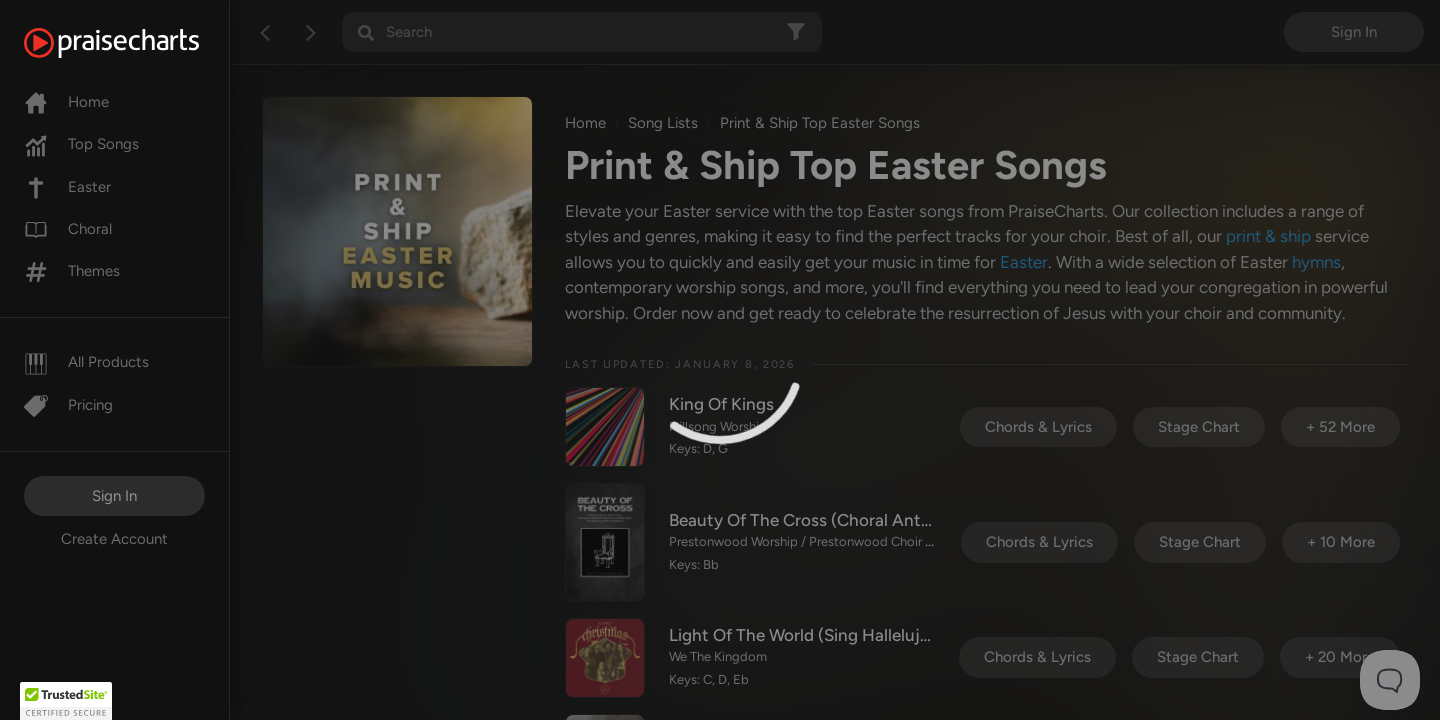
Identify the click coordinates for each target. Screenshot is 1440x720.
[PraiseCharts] (136, 43)
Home (66, 102)
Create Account (114, 539)
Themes (72, 271)
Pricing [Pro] (68, 405)
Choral (68, 229)
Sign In (114, 496)
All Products (86, 362)
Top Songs (81, 144)
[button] (66, 701)
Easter (67, 187)
